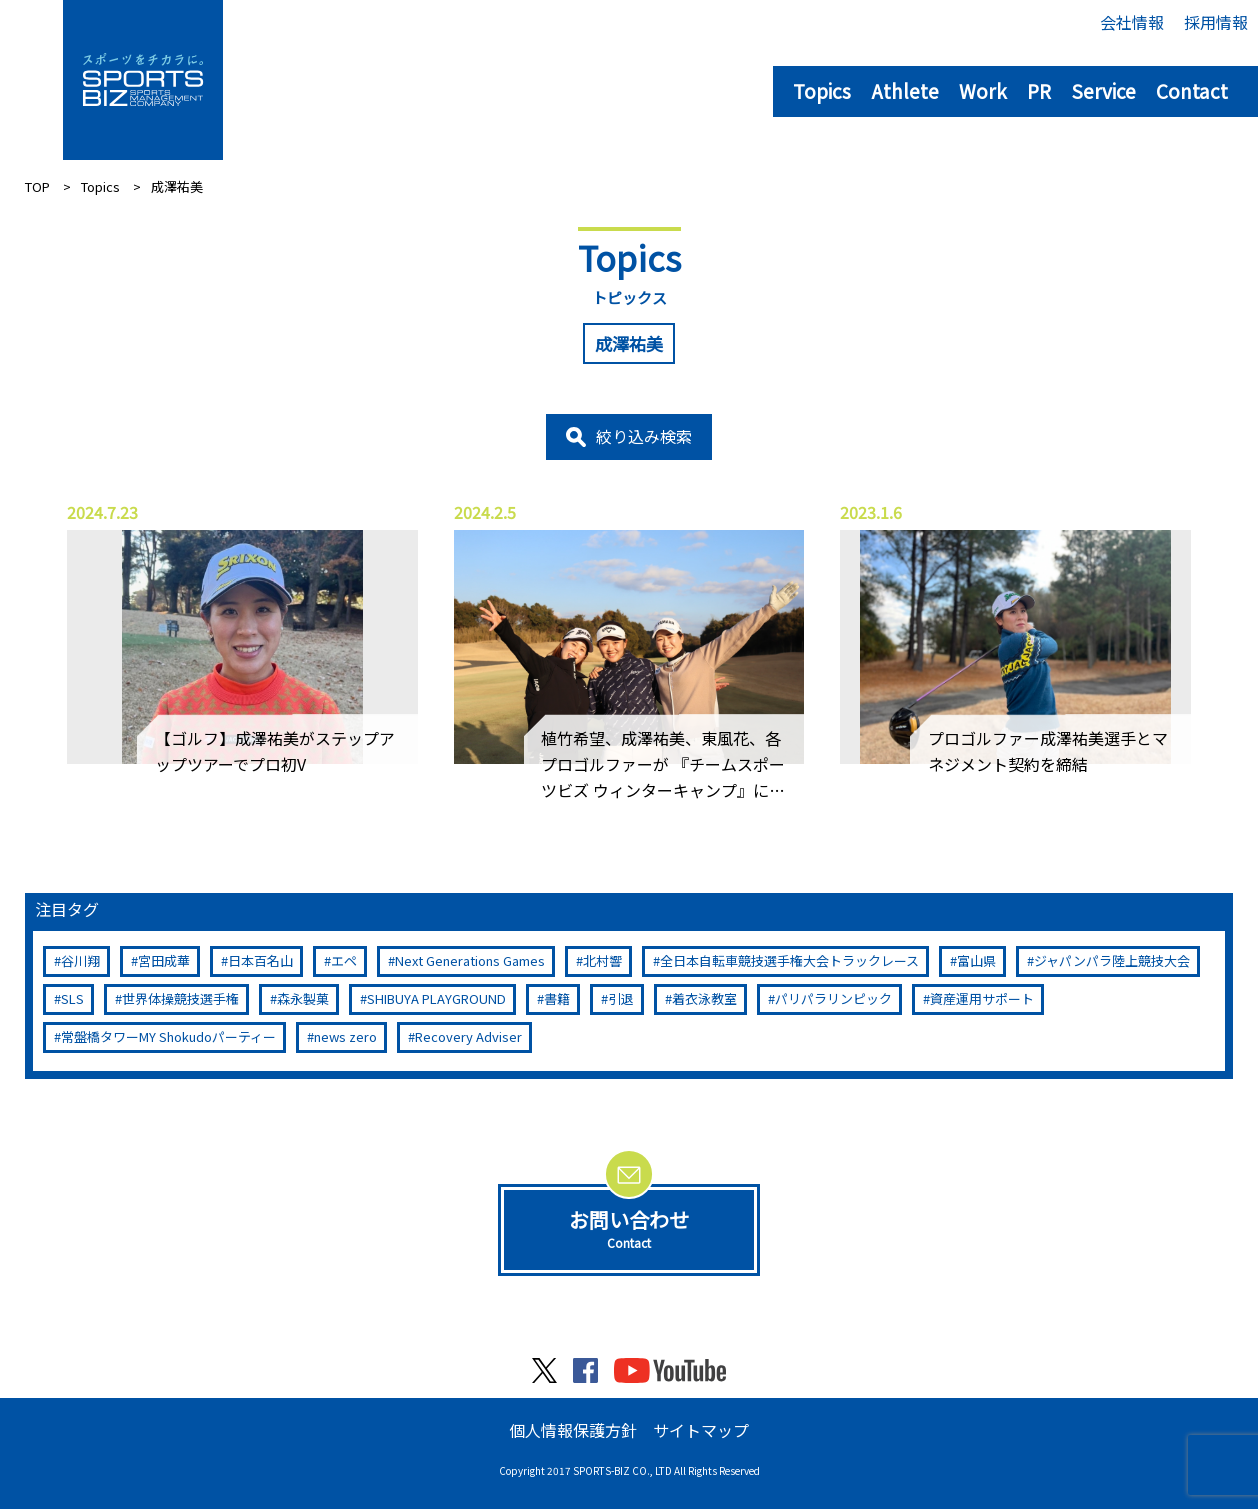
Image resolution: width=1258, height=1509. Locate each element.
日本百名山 (260, 960)
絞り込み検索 (644, 436)
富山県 (976, 960)
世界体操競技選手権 (180, 998)
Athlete (905, 90)
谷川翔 (80, 960)
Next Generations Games (470, 960)
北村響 (602, 960)
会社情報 (1132, 22)
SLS (72, 998)
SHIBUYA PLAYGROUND (436, 998)
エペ (344, 960)
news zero (345, 1036)
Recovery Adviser (468, 1036)
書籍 (557, 998)
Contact (1192, 90)
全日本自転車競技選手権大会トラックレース (789, 960)
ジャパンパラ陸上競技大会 (1112, 960)
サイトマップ (701, 1430)
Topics (822, 90)
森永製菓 (303, 998)
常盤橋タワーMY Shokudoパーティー (168, 1036)
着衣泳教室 (704, 998)
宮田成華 (164, 960)
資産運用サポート (982, 998)
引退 (621, 998)
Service (1103, 90)
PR (1039, 90)
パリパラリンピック (833, 998)
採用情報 (1216, 22)
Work (983, 90)
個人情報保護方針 (573, 1430)
